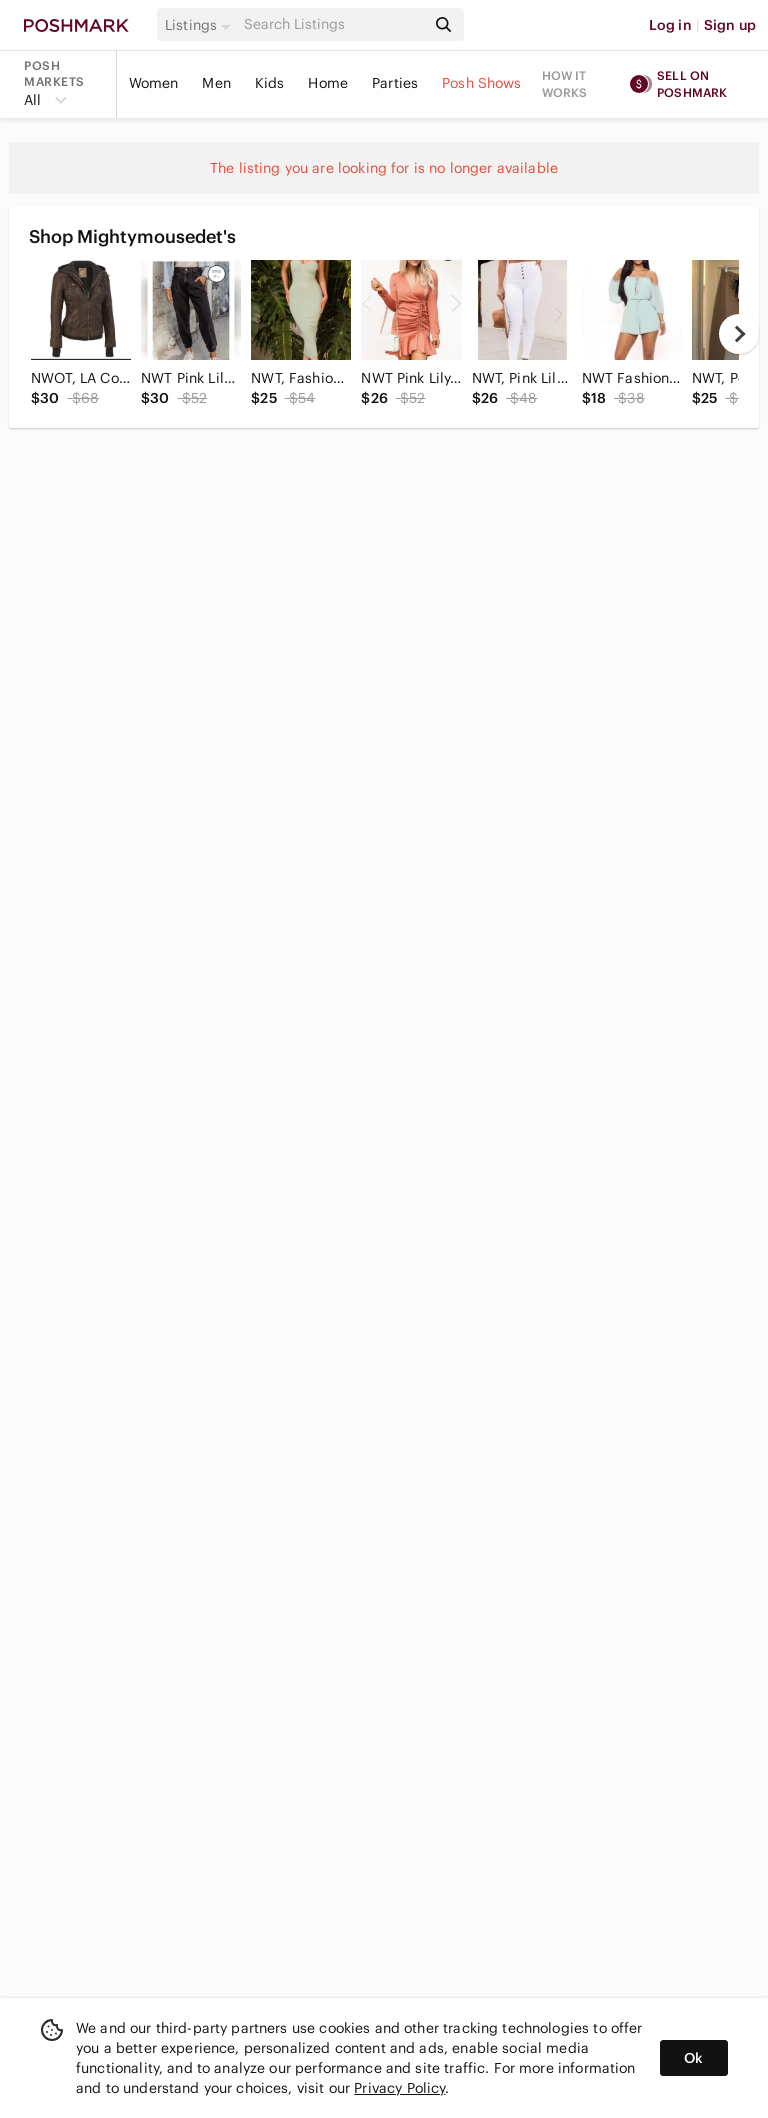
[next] (739, 334)
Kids (270, 83)
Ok (693, 2058)
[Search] (333, 24)
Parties (395, 83)
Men (216, 83)
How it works (565, 84)
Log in (670, 25)
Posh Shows (482, 83)
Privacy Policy (399, 2088)
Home (328, 83)
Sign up (730, 25)
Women (154, 83)
